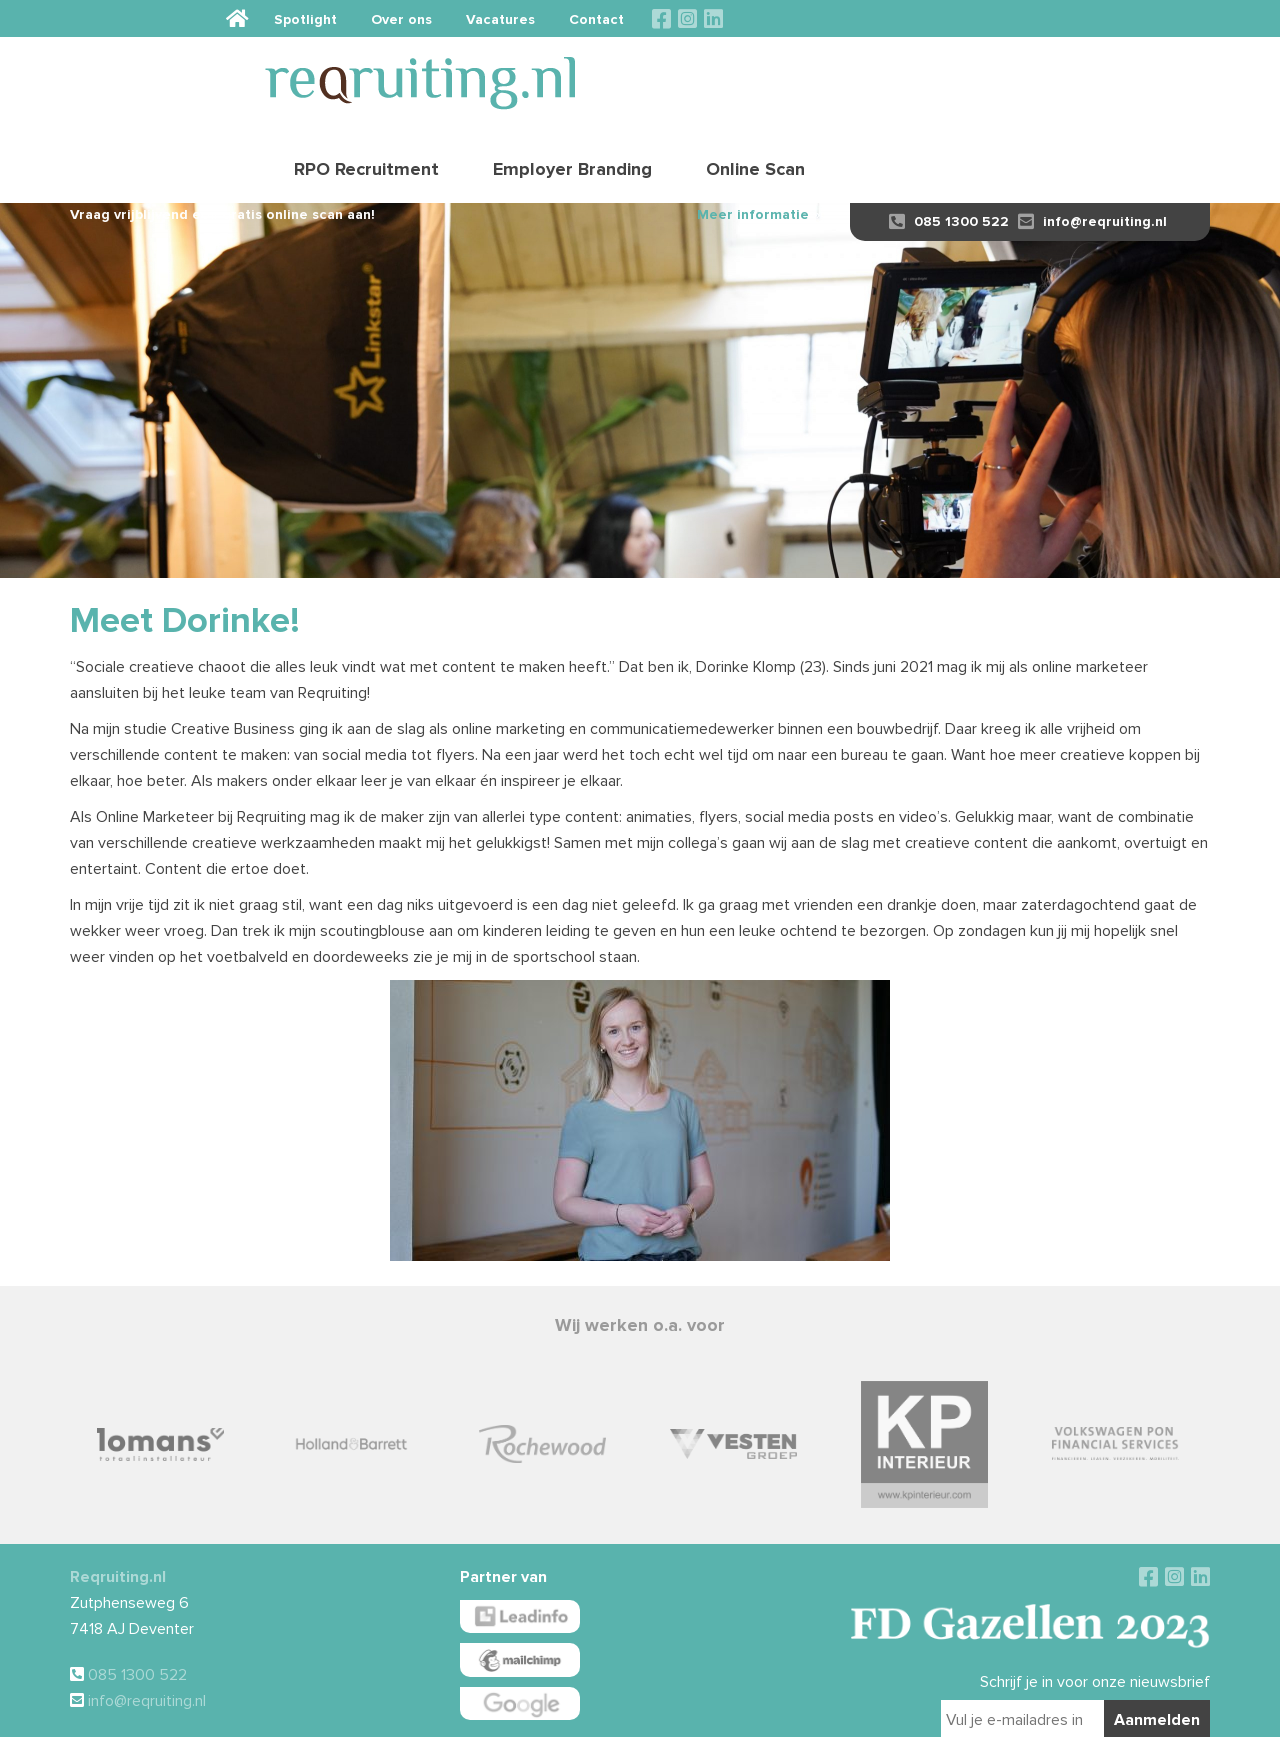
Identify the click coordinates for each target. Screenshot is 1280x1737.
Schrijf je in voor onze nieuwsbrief (1095, 1613)
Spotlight (792, 18)
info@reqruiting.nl (1092, 152)
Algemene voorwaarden (588, 1713)
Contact (1083, 18)
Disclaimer (678, 1713)
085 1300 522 (949, 152)
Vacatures (987, 18)
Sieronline (948, 1713)
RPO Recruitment (756, 75)
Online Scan (1145, 75)
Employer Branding (962, 75)
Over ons (888, 18)
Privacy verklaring (755, 1713)
